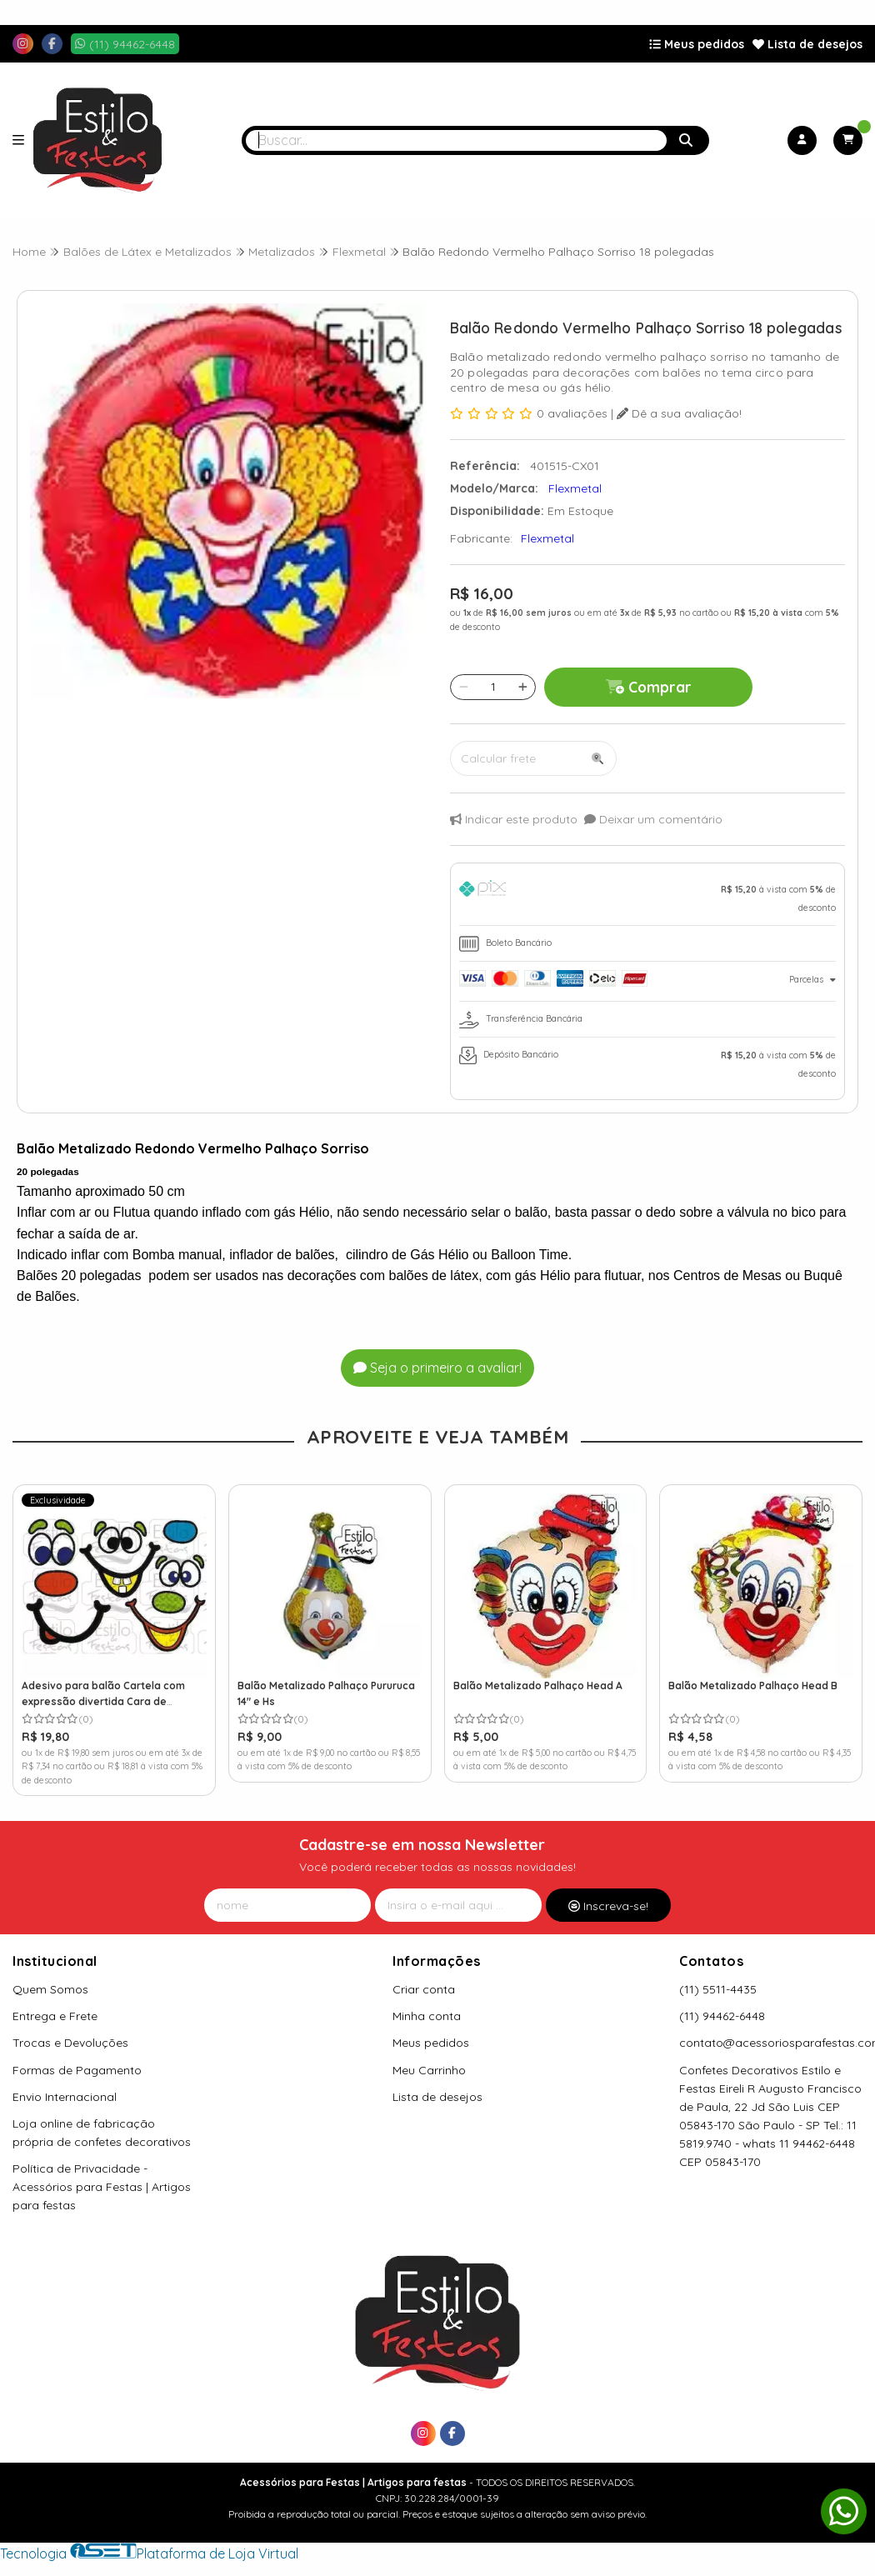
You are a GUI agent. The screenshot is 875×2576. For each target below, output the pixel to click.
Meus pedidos (696, 44)
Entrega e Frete (55, 2015)
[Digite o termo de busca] (456, 140)
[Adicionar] (523, 686)
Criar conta (423, 1989)
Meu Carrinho (429, 2070)
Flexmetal (547, 538)
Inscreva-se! (608, 1905)
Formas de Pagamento (77, 2070)
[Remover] (464, 686)
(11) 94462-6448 (722, 2015)
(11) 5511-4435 (718, 1989)
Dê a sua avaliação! (679, 413)
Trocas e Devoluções (70, 2042)
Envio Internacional (64, 2096)
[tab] (647, 898)
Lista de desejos (807, 44)
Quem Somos (50, 1989)
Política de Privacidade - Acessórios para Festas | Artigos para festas (101, 2187)
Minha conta (426, 2015)
